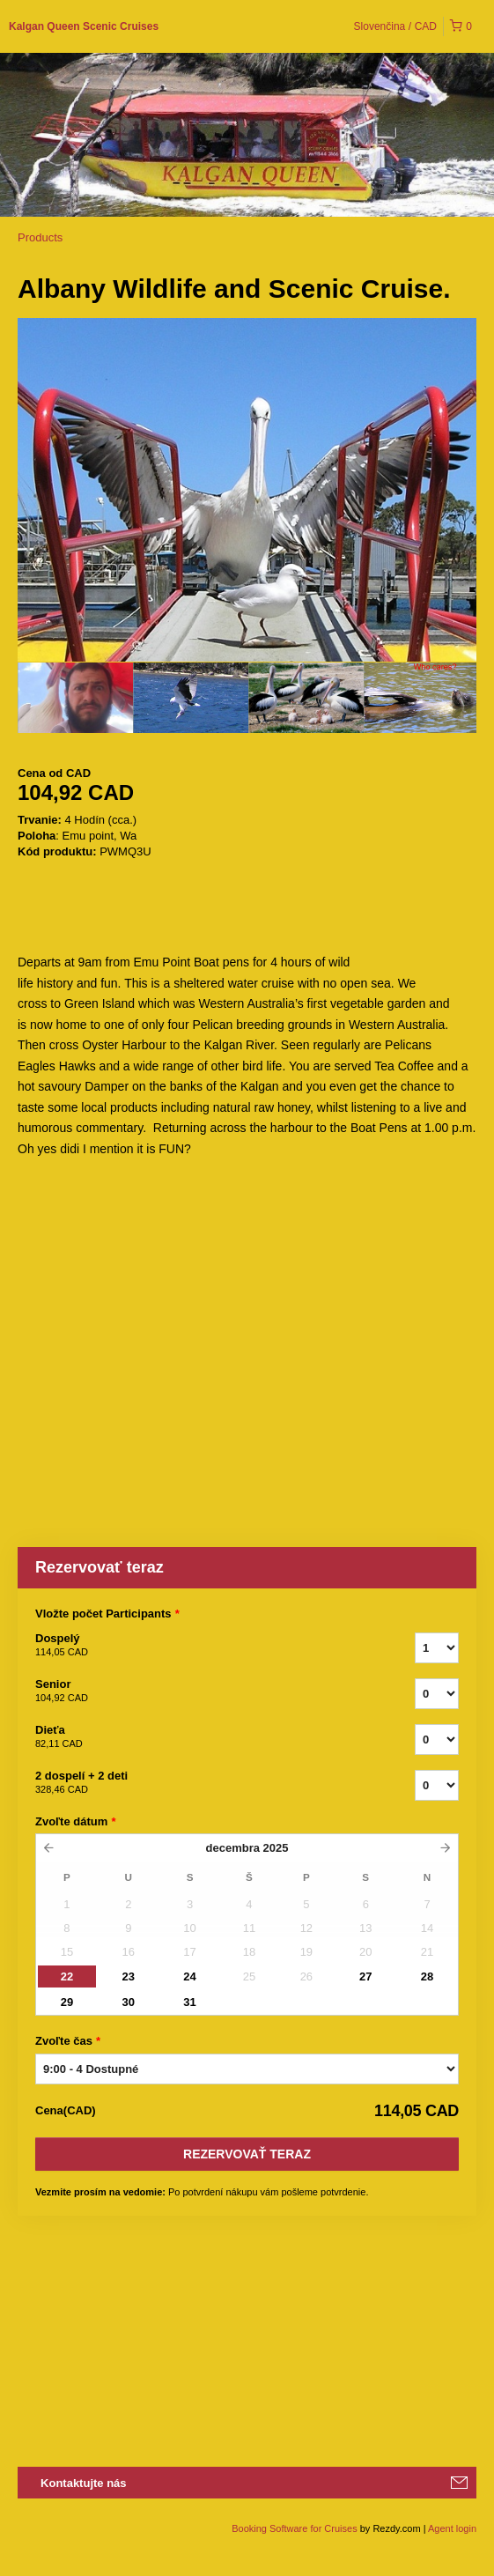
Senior (203, 1691)
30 (128, 2002)
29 (67, 2002)
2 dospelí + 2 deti (203, 1783)
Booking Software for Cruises (296, 2528)
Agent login (452, 2528)
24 (189, 1976)
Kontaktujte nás (84, 2483)
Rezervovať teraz (247, 2154)
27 (365, 1976)
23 (128, 1976)
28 (427, 1976)
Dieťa (203, 1737)
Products (40, 237)
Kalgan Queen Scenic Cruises (84, 26)
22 (67, 1976)
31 (189, 2002)
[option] (75, 698)
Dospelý (203, 1646)
